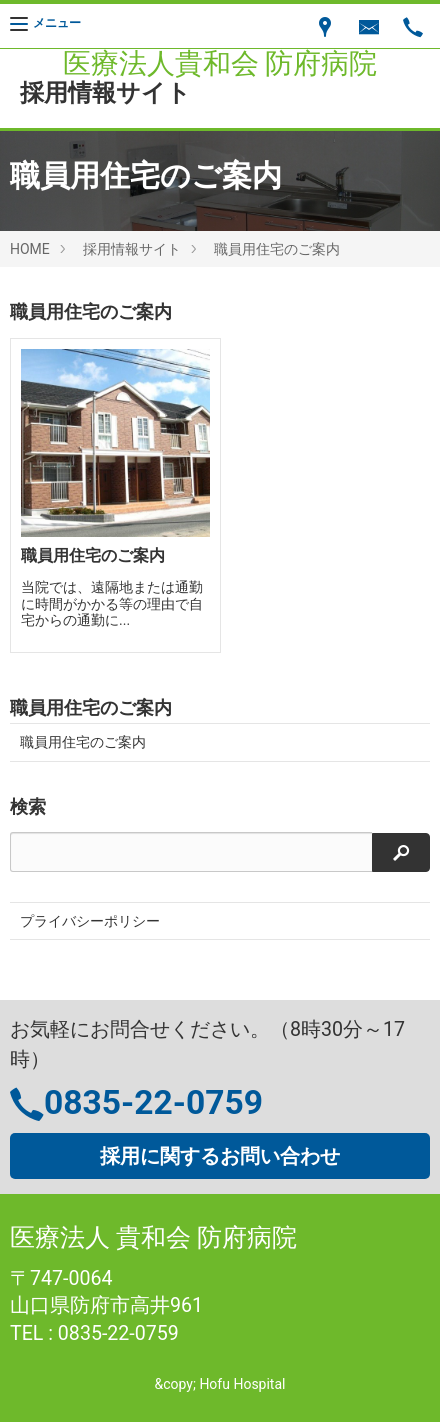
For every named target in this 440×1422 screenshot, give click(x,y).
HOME (30, 249)
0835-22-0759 (153, 1102)
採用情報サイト (132, 249)
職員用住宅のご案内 (277, 249)
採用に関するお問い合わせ (220, 1156)
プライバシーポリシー (90, 921)
